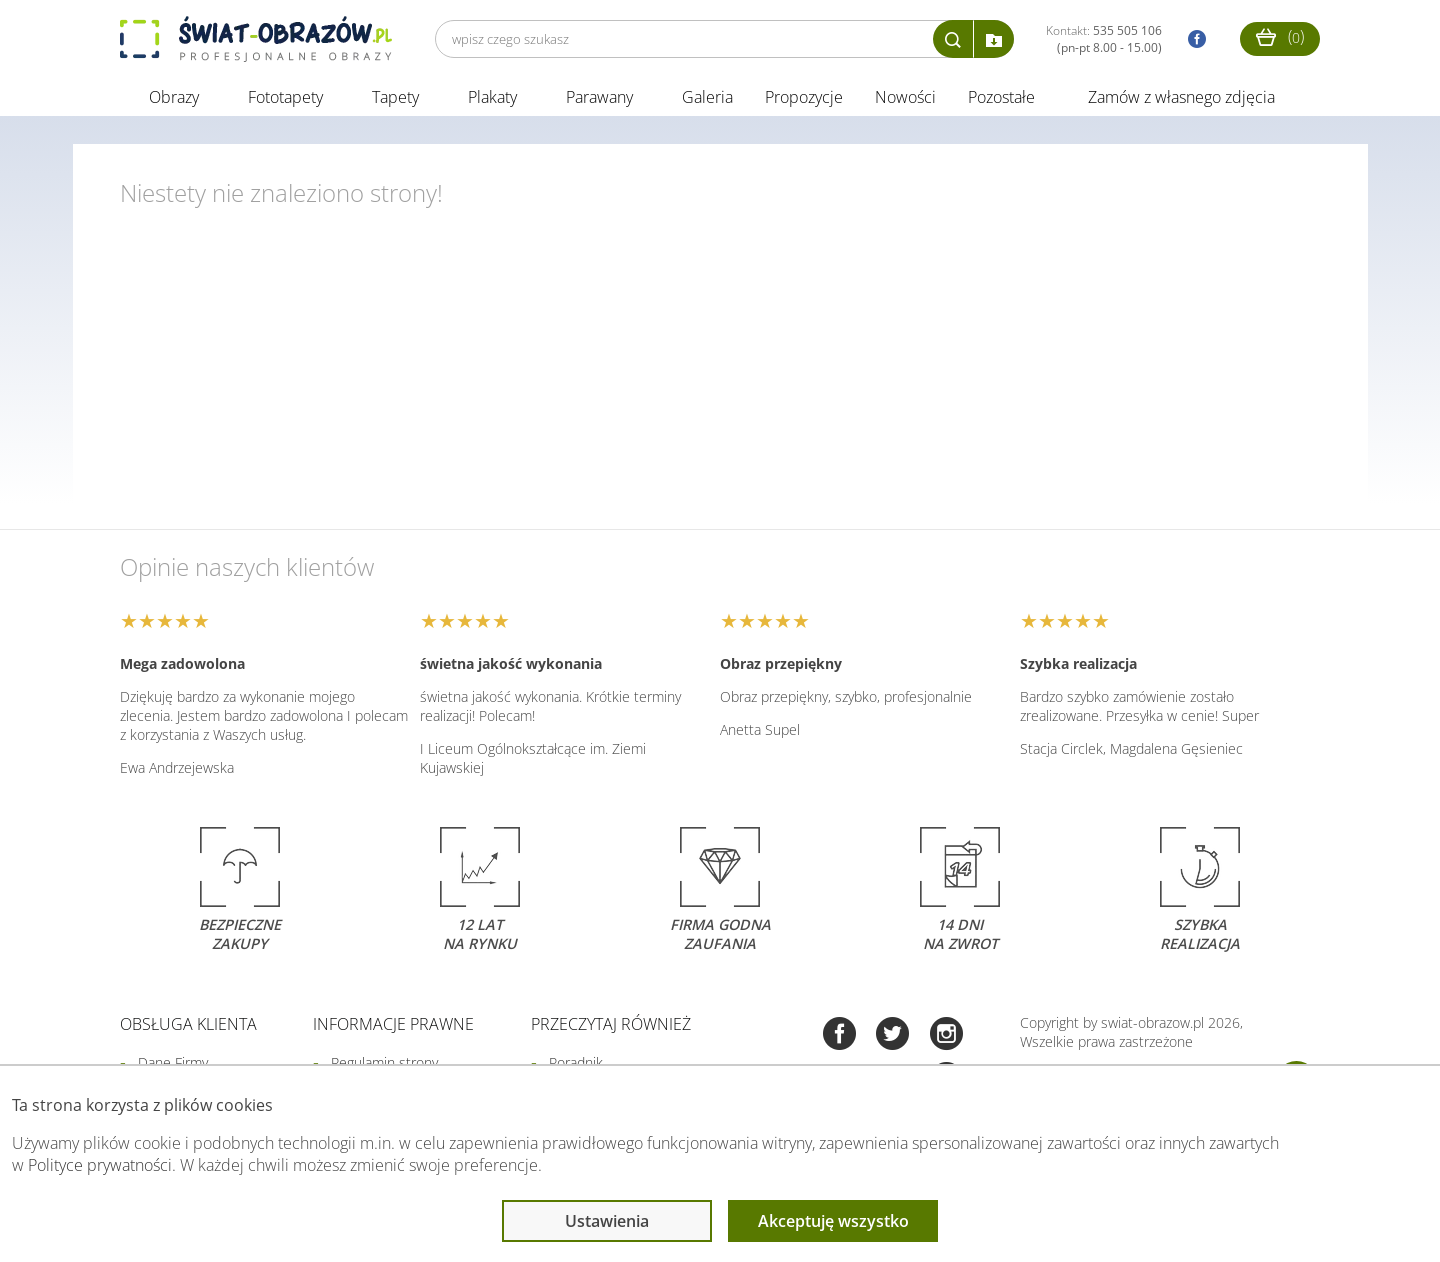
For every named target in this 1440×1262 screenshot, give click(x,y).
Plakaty (492, 98)
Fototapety (285, 98)
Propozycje (804, 98)
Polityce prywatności (100, 1165)
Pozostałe (1003, 98)
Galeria (707, 98)
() (1280, 36)
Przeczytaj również (611, 1025)
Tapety (395, 98)
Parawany (599, 98)
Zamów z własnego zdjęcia (1181, 98)
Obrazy (174, 98)
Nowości (905, 98)
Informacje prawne (393, 1025)
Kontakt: (1104, 39)
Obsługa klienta (188, 1025)
